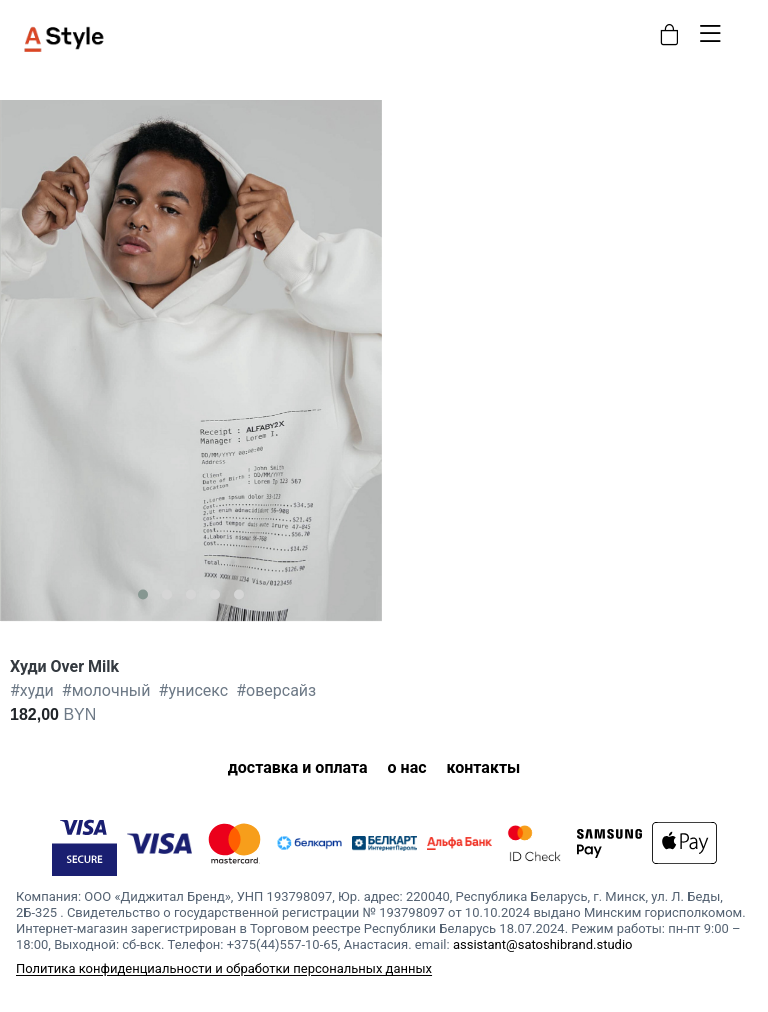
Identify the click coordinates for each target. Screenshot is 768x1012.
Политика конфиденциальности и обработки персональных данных (224, 968)
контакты (484, 767)
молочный (106, 690)
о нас (407, 767)
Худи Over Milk (64, 666)
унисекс (194, 690)
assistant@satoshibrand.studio (543, 944)
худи (32, 690)
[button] (143, 594)
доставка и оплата (298, 767)
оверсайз (276, 690)
